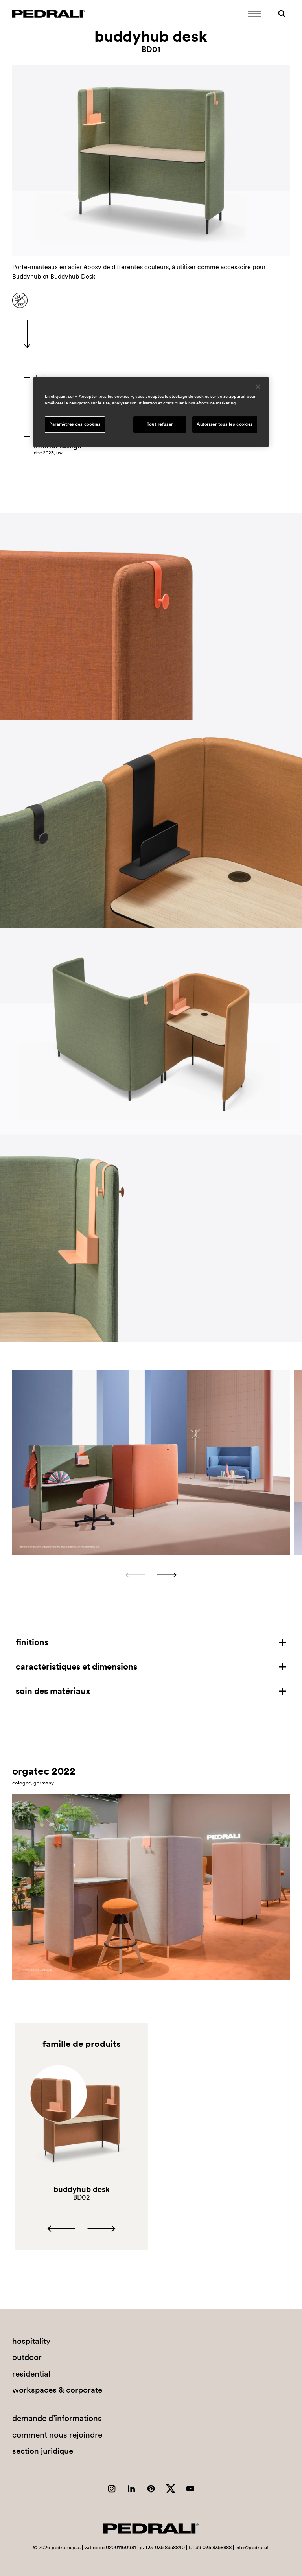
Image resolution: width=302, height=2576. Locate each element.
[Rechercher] (282, 14)
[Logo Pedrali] (48, 14)
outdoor (27, 2357)
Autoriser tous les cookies (225, 424)
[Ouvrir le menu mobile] (254, 14)
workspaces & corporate (57, 2389)
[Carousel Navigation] (151, 1575)
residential (31, 2373)
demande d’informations (57, 2418)
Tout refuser (160, 424)
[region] (151, 412)
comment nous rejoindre (57, 2434)
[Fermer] (258, 386)
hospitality (31, 2341)
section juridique (42, 2450)
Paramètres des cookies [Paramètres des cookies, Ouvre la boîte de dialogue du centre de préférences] (75, 424)
